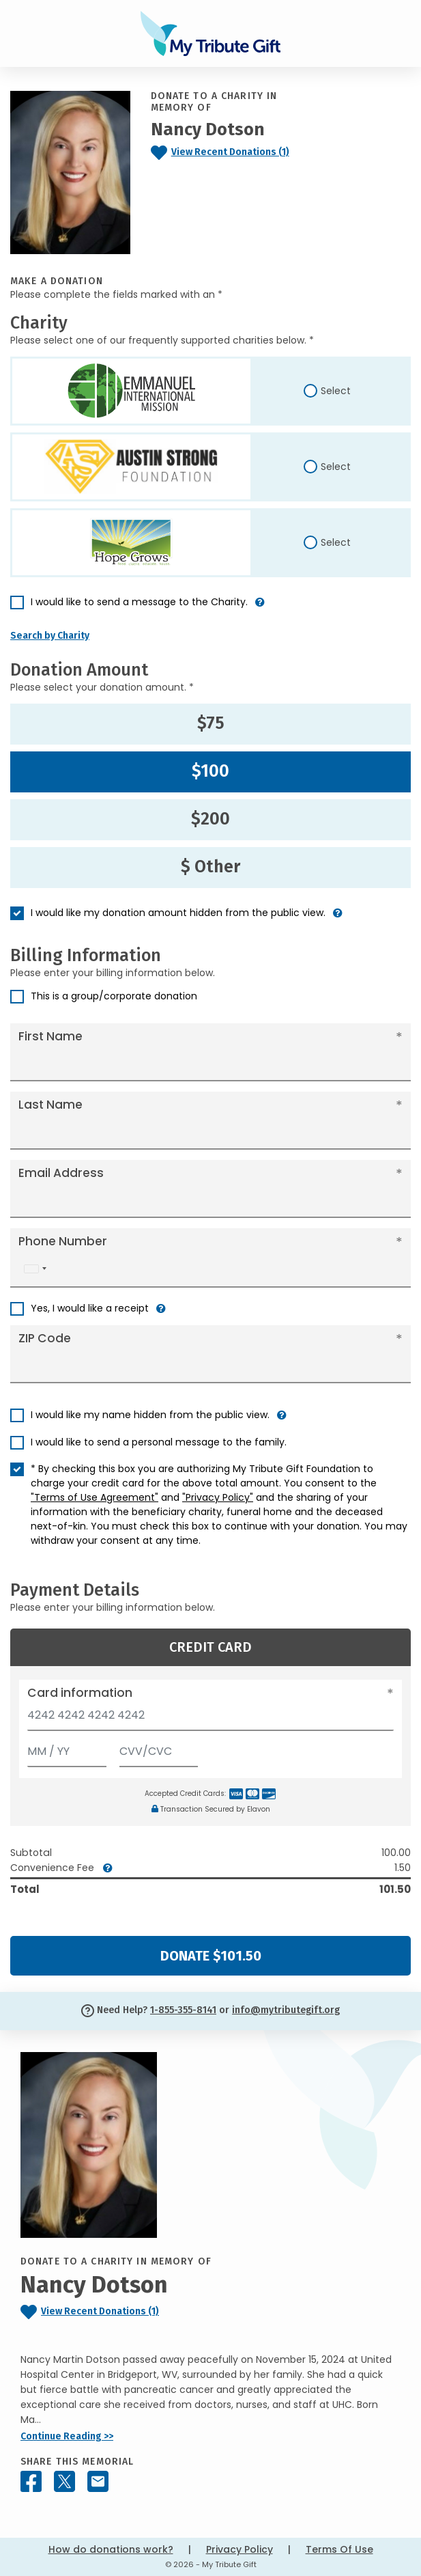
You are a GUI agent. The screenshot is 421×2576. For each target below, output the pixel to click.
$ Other (210, 867)
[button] (260, 608)
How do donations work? (110, 2549)
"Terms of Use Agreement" (94, 1497)
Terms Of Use (339, 2549)
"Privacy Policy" (217, 1497)
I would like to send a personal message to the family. (159, 1442)
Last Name (50, 1104)
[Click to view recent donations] (228, 153)
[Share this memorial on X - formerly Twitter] (64, 2481)
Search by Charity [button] (49, 635)
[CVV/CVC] (159, 1748)
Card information (79, 1693)
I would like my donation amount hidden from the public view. (178, 912)
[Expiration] (66, 1748)
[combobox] (34, 1269)
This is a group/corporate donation (114, 996)
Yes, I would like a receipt (90, 1308)
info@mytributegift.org (286, 2010)
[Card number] (210, 1719)
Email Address (61, 1173)
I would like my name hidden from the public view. (150, 1415)
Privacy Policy (239, 2549)
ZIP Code (44, 1338)
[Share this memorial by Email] (98, 2481)
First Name (50, 1036)
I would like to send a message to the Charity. (139, 602)
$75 (210, 723)
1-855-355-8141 (183, 2010)
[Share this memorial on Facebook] (31, 2481)
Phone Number (62, 1241)
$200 (210, 819)
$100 (210, 771)
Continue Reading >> (66, 2436)
